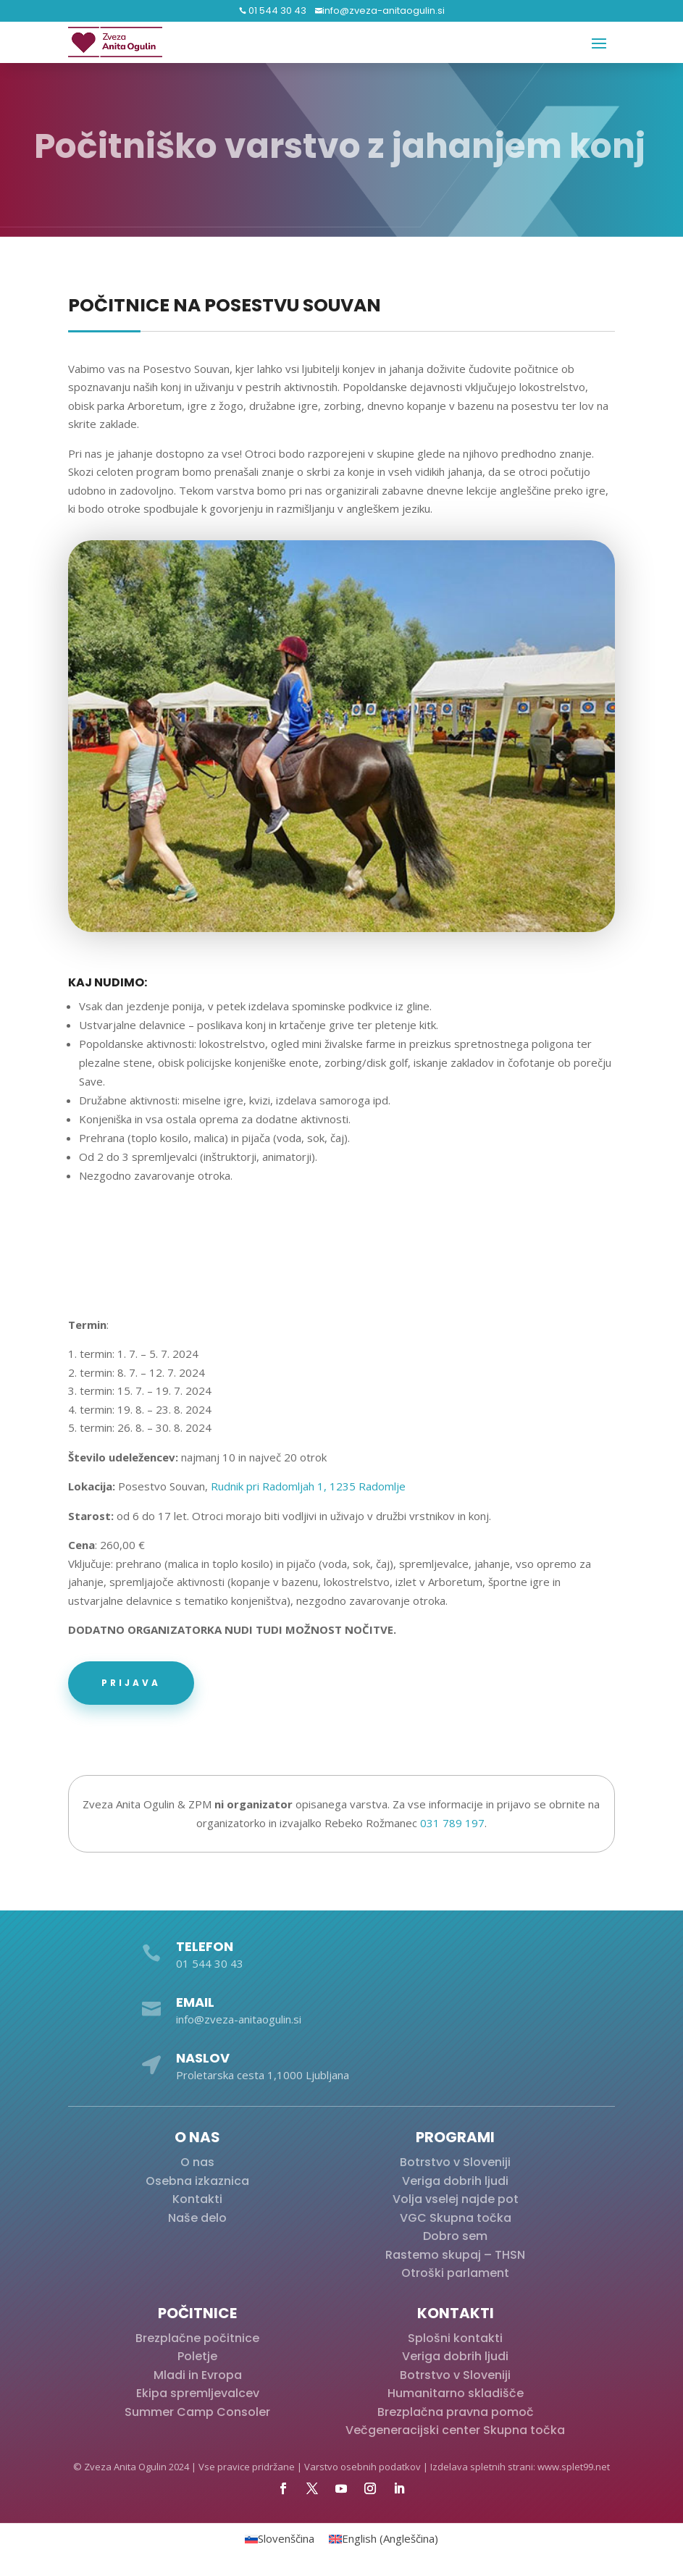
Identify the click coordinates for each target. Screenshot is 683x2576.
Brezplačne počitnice (197, 2338)
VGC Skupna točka (455, 2218)
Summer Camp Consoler (197, 2412)
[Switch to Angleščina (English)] (383, 2538)
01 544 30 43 (276, 10)
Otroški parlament (455, 2273)
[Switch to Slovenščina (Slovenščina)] (280, 2538)
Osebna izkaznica (197, 2181)
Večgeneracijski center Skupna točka (455, 2430)
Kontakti (197, 2199)
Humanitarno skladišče (455, 2393)
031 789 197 (452, 1823)
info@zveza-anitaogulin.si (383, 10)
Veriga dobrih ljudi (455, 2181)
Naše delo (197, 2218)
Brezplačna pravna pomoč (455, 2412)
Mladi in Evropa (198, 2375)
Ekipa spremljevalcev (197, 2393)
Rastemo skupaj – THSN (455, 2254)
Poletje (197, 2356)
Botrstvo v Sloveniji (455, 2162)
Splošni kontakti (455, 2338)
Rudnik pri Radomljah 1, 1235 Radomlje (308, 1486)
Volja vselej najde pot (456, 2199)
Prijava (131, 1683)
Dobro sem (455, 2236)
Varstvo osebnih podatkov (362, 2466)
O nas (197, 2162)
